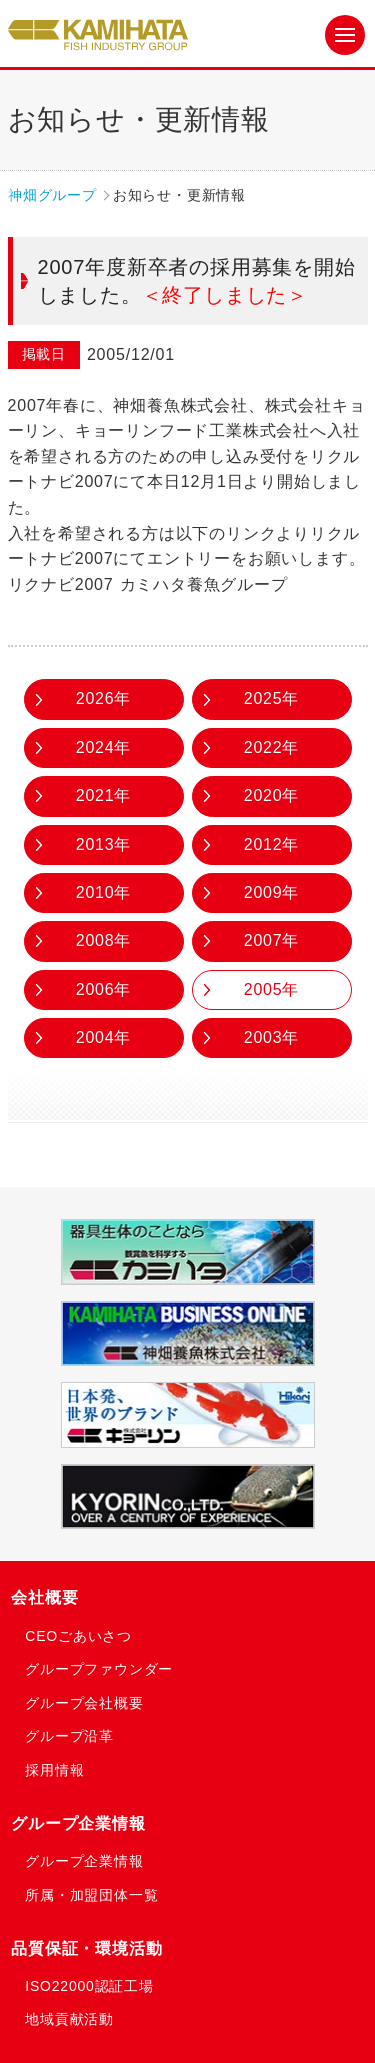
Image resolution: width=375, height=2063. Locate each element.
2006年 (104, 989)
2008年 (104, 940)
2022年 (272, 747)
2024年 (104, 747)
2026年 (104, 698)
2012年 (272, 844)
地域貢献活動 (69, 2019)
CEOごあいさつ (78, 1636)
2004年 (104, 1037)
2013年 (104, 844)
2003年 (272, 1037)
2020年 (272, 795)
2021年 (104, 795)
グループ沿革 (69, 1736)
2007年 (272, 940)
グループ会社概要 (84, 1703)
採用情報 (54, 1770)
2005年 (272, 989)
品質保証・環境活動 (86, 1948)
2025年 (272, 698)
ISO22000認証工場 (89, 1986)
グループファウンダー (99, 1669)
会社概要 (44, 1597)
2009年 (272, 892)
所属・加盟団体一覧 (91, 1895)
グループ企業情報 (78, 1823)
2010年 (104, 892)
